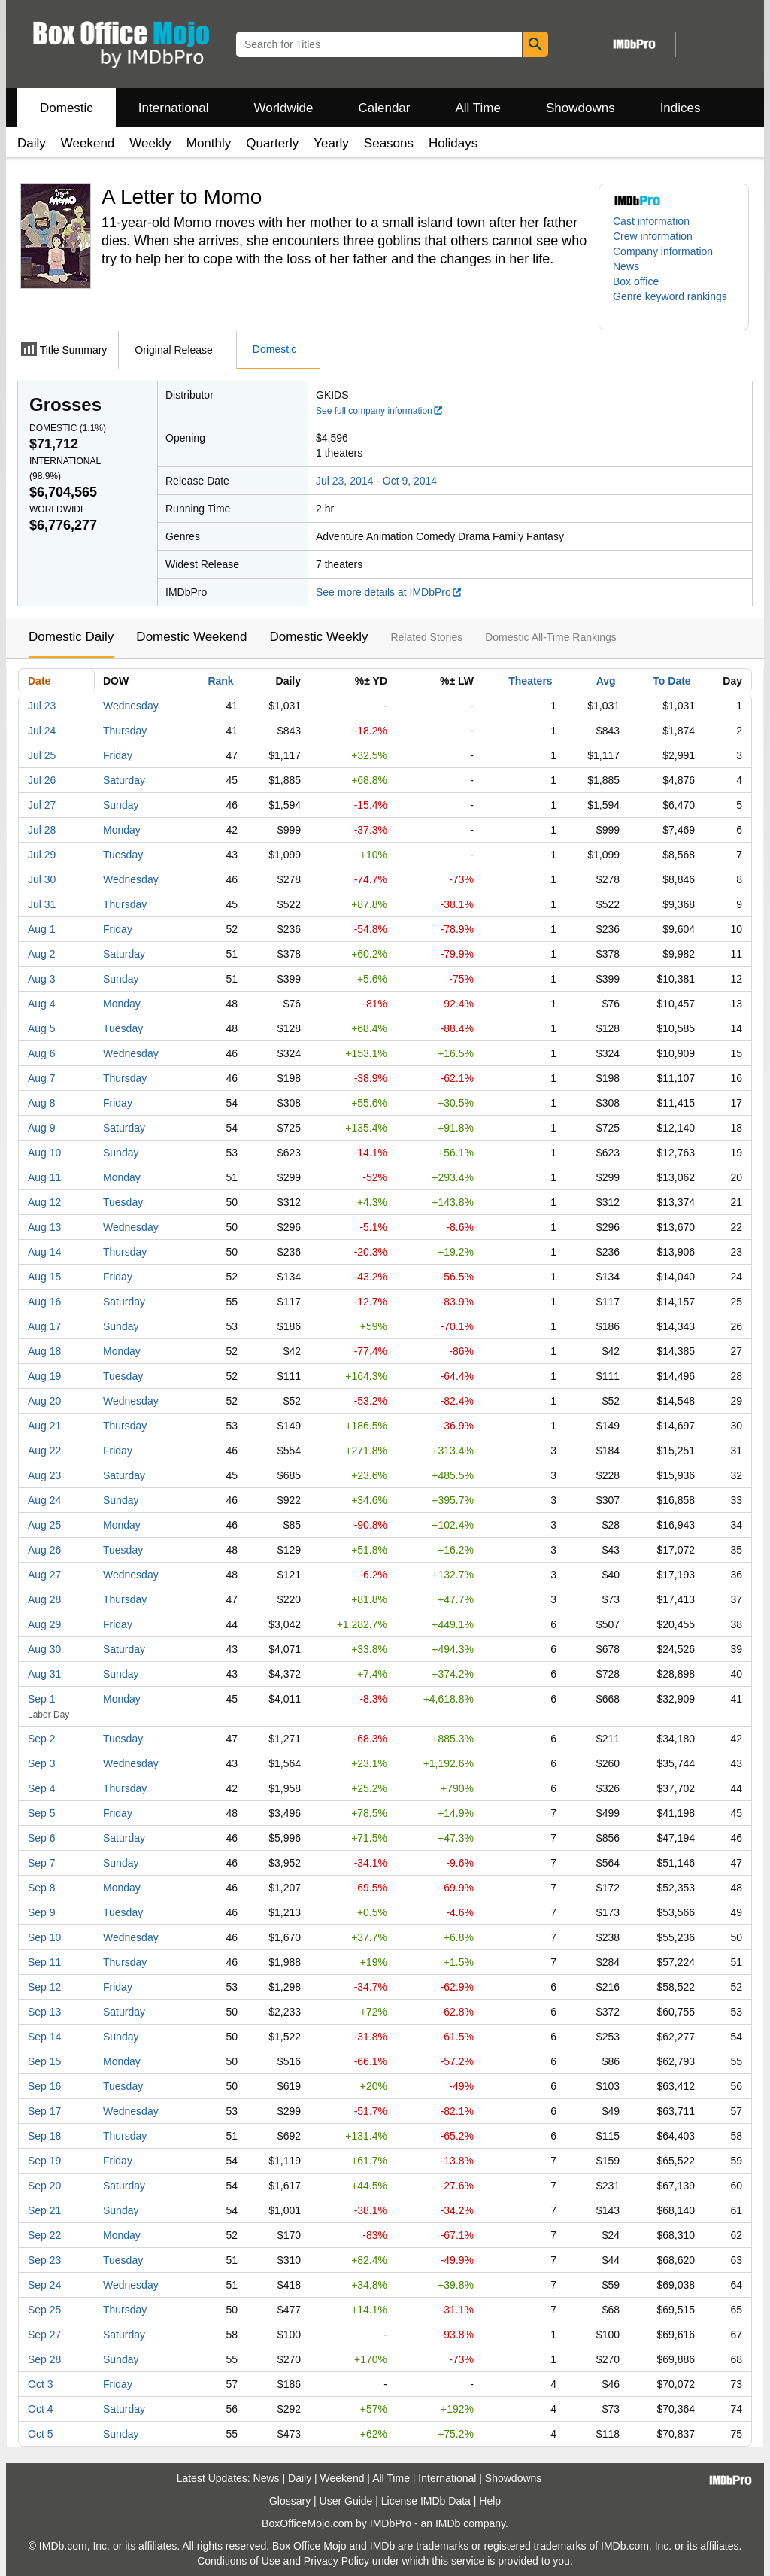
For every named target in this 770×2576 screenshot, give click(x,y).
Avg (606, 681)
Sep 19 (44, 2161)
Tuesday (123, 855)
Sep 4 (42, 1788)
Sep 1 (42, 1699)
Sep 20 (44, 2186)
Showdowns (580, 108)
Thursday (125, 730)
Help (490, 2501)
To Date (671, 681)
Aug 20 (44, 1401)
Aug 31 (44, 1674)
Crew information (653, 236)
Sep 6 (42, 1838)
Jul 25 (42, 755)
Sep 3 (42, 1763)
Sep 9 (42, 1912)
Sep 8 (42, 1888)
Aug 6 (42, 1053)
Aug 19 (44, 1376)
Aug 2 (42, 954)
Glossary (290, 2501)
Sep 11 (44, 1962)
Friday (117, 755)
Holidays (453, 143)
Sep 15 (44, 2061)
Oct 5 (40, 2434)
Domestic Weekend (191, 637)
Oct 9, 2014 (410, 481)
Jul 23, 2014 (344, 481)
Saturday (124, 780)
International (173, 108)
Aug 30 (44, 1649)
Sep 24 (44, 2285)
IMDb (447, 2523)
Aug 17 (44, 1326)
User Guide (346, 2501)
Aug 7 (42, 1078)
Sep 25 (44, 2310)
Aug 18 (44, 1351)
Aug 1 (42, 929)
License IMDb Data (426, 2501)
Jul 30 (42, 879)
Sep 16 (44, 2086)
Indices (680, 108)
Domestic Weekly (318, 637)
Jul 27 (42, 805)
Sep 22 (44, 2235)
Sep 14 (44, 2037)
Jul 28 (42, 830)
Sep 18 (44, 2136)
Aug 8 (42, 1103)
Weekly (150, 143)
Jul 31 (42, 904)
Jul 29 (42, 855)
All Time (478, 108)
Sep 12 (44, 1987)
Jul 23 (42, 706)
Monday (122, 830)
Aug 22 (44, 1450)
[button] (674, 304)
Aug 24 (44, 1500)
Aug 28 (44, 1599)
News (626, 266)
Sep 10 (44, 1937)
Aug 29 (44, 1624)
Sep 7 (42, 1863)
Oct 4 (40, 2409)
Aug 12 (44, 1202)
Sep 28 (44, 2359)
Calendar (385, 108)
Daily (31, 143)
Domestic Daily (71, 637)
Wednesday (131, 706)
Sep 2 (42, 1739)
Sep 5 (42, 1813)
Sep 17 (44, 2111)
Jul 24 (42, 730)
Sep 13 (44, 2012)
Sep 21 (44, 2210)
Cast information (651, 221)
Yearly (331, 143)
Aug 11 (44, 1177)
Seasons (389, 143)
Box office (636, 281)
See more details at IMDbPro (389, 592)
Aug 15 (44, 1277)
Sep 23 (44, 2260)
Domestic (66, 108)
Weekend (88, 143)
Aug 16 (44, 1302)
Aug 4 (42, 1004)
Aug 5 (42, 1028)
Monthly (209, 143)
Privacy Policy (336, 2561)
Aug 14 (44, 1252)
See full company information (380, 411)
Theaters (530, 681)
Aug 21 (44, 1426)
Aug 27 (44, 1575)
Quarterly (272, 143)
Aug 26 (44, 1550)
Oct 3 (40, 2384)
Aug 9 (42, 1128)
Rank (220, 681)
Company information (663, 251)
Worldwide (283, 108)
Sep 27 (44, 2334)
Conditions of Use (238, 2561)
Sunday (120, 805)
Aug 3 (42, 979)
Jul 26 (42, 780)
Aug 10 (44, 1153)
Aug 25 (44, 1525)
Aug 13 (44, 1227)
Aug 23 (44, 1475)
